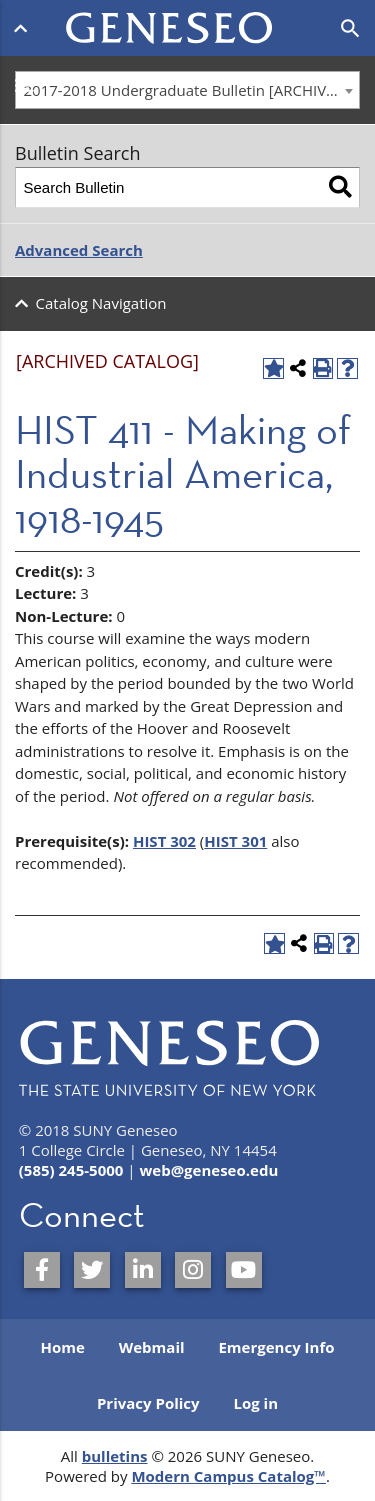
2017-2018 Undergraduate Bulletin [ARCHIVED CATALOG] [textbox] (192, 90)
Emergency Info (276, 1347)
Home (62, 1347)
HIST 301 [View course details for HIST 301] (235, 841)
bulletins (115, 1456)
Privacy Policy (148, 1403)
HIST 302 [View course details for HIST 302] (164, 841)
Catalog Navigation (101, 303)
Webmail (152, 1347)
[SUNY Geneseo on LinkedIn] (143, 1270)
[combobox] (187, 90)
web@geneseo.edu (208, 1170)
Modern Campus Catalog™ (228, 1476)
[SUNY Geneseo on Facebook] (42, 1270)
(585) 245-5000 (71, 1170)
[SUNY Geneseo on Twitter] (92, 1270)
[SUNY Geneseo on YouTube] (244, 1270)
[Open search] (350, 29)
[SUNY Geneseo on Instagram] (193, 1270)
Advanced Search (79, 250)
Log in (255, 1403)
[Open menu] (24, 28)
